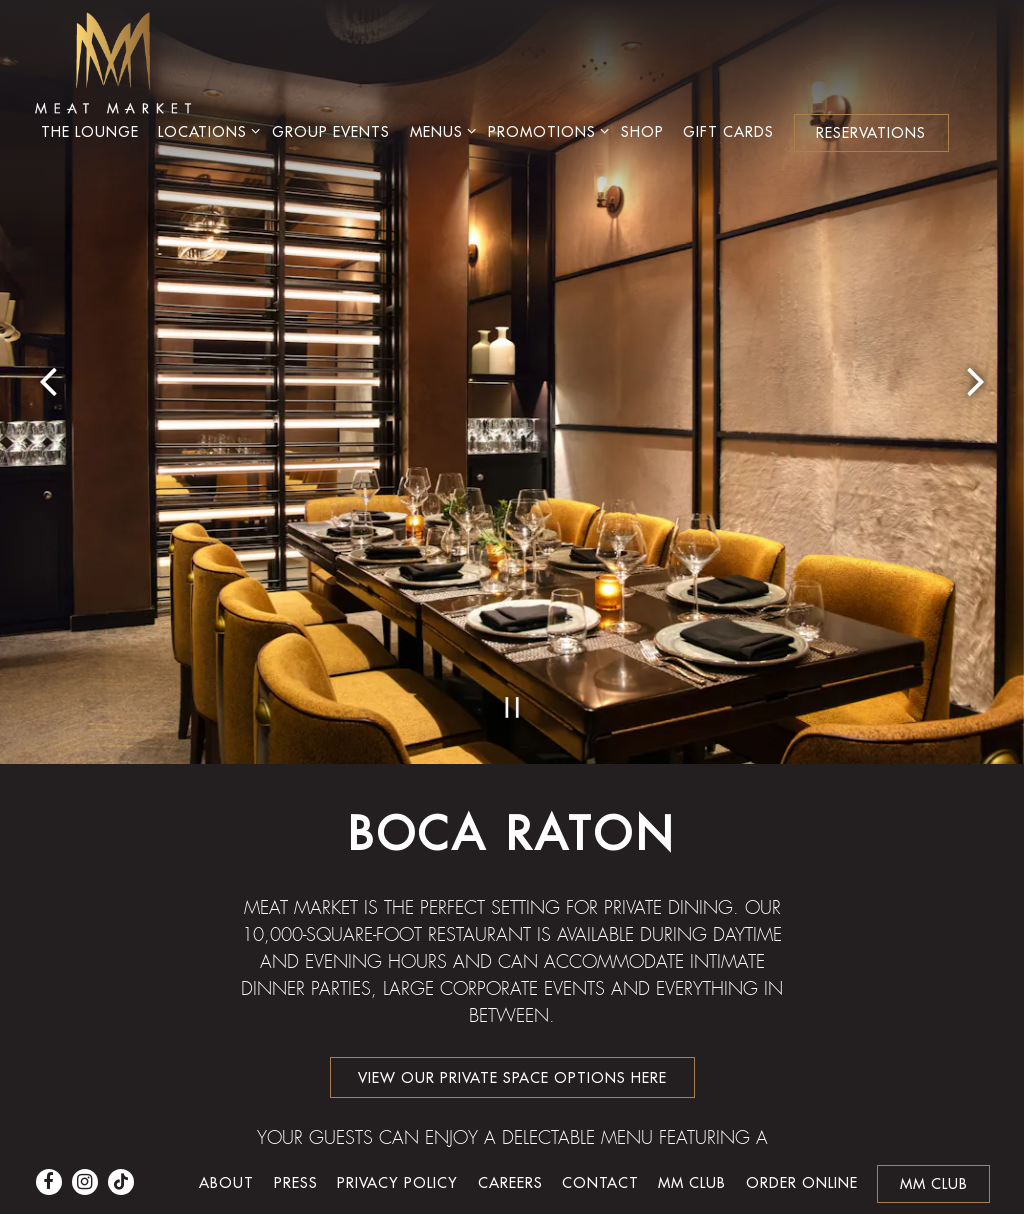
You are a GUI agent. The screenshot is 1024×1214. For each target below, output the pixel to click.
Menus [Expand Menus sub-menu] (439, 130)
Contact (600, 1146)
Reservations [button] (871, 132)
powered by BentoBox (512, 1195)
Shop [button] (642, 131)
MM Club (692, 1146)
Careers (510, 1146)
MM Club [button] (934, 1147)
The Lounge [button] (90, 131)
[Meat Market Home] (113, 61)
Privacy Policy (397, 1146)
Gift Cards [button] (728, 131)
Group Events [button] (331, 131)
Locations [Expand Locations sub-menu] (205, 130)
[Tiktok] (121, 1146)
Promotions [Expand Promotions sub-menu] (545, 130)
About (226, 1146)
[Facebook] (49, 1146)
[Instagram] (85, 1146)
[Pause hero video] (512, 486)
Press (296, 1146)
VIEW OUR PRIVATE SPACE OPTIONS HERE (512, 859)
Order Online (802, 1146)
